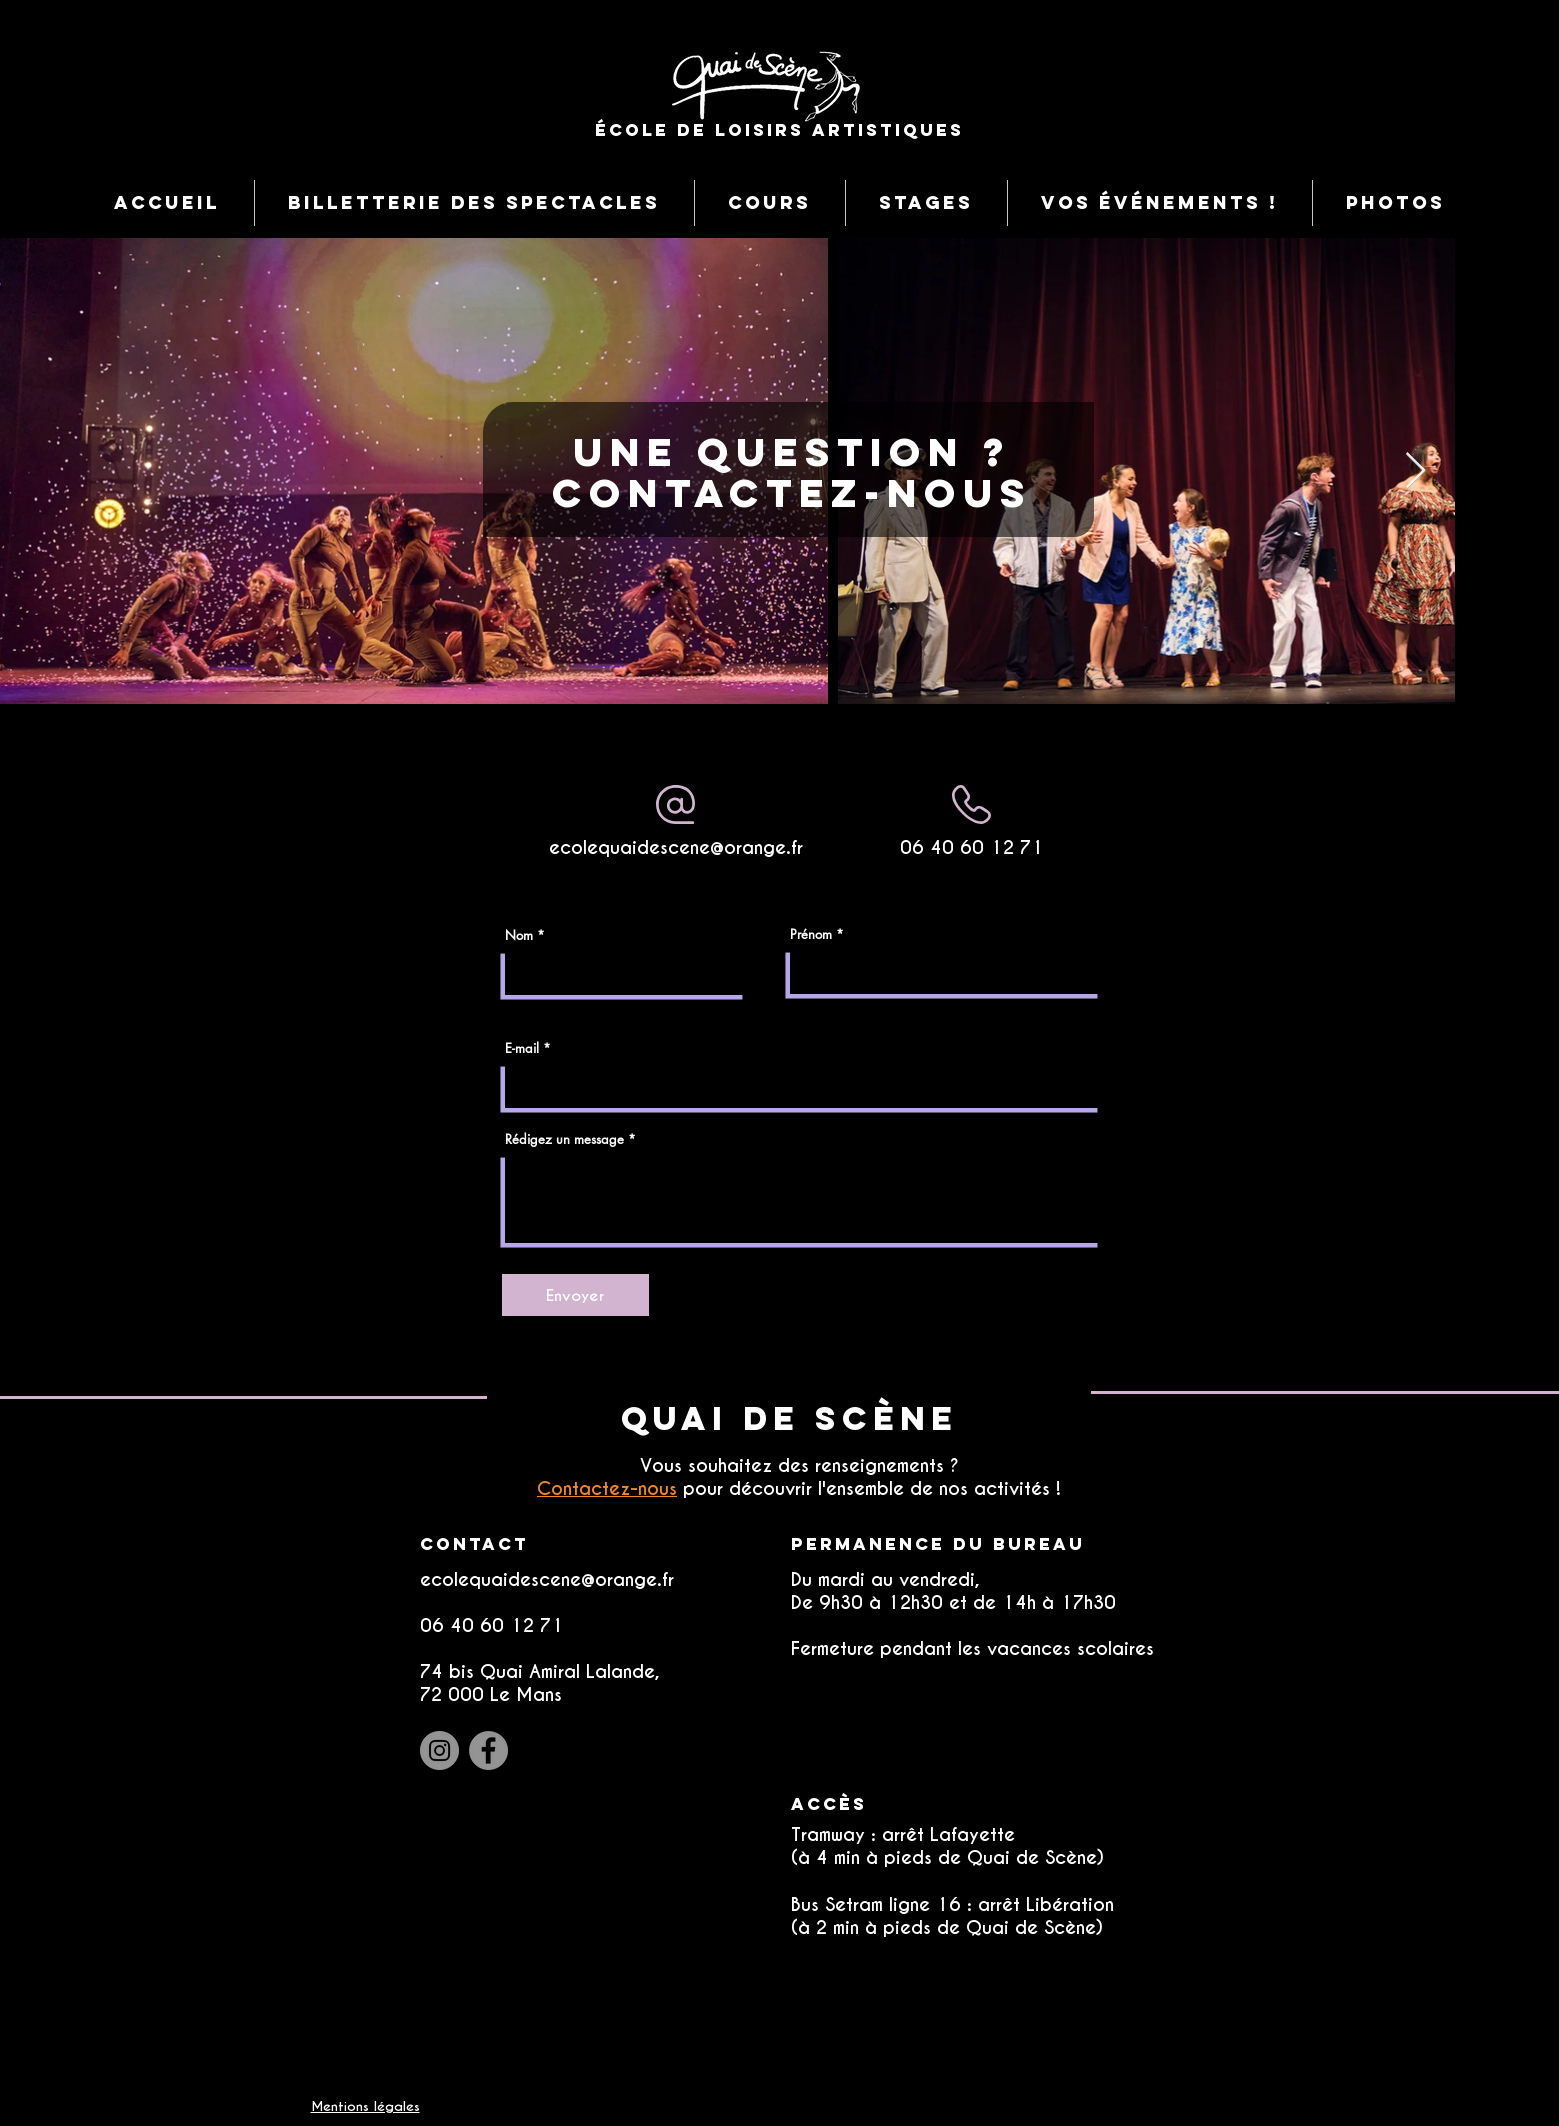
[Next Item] (1415, 471)
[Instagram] (439, 1750)
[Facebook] (488, 1750)
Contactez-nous (607, 1488)
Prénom (811, 934)
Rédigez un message (564, 1139)
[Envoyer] (575, 1295)
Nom (519, 935)
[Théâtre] (1194, 759)
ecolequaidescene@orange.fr (676, 847)
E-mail (522, 1048)
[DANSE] (1400, 759)
